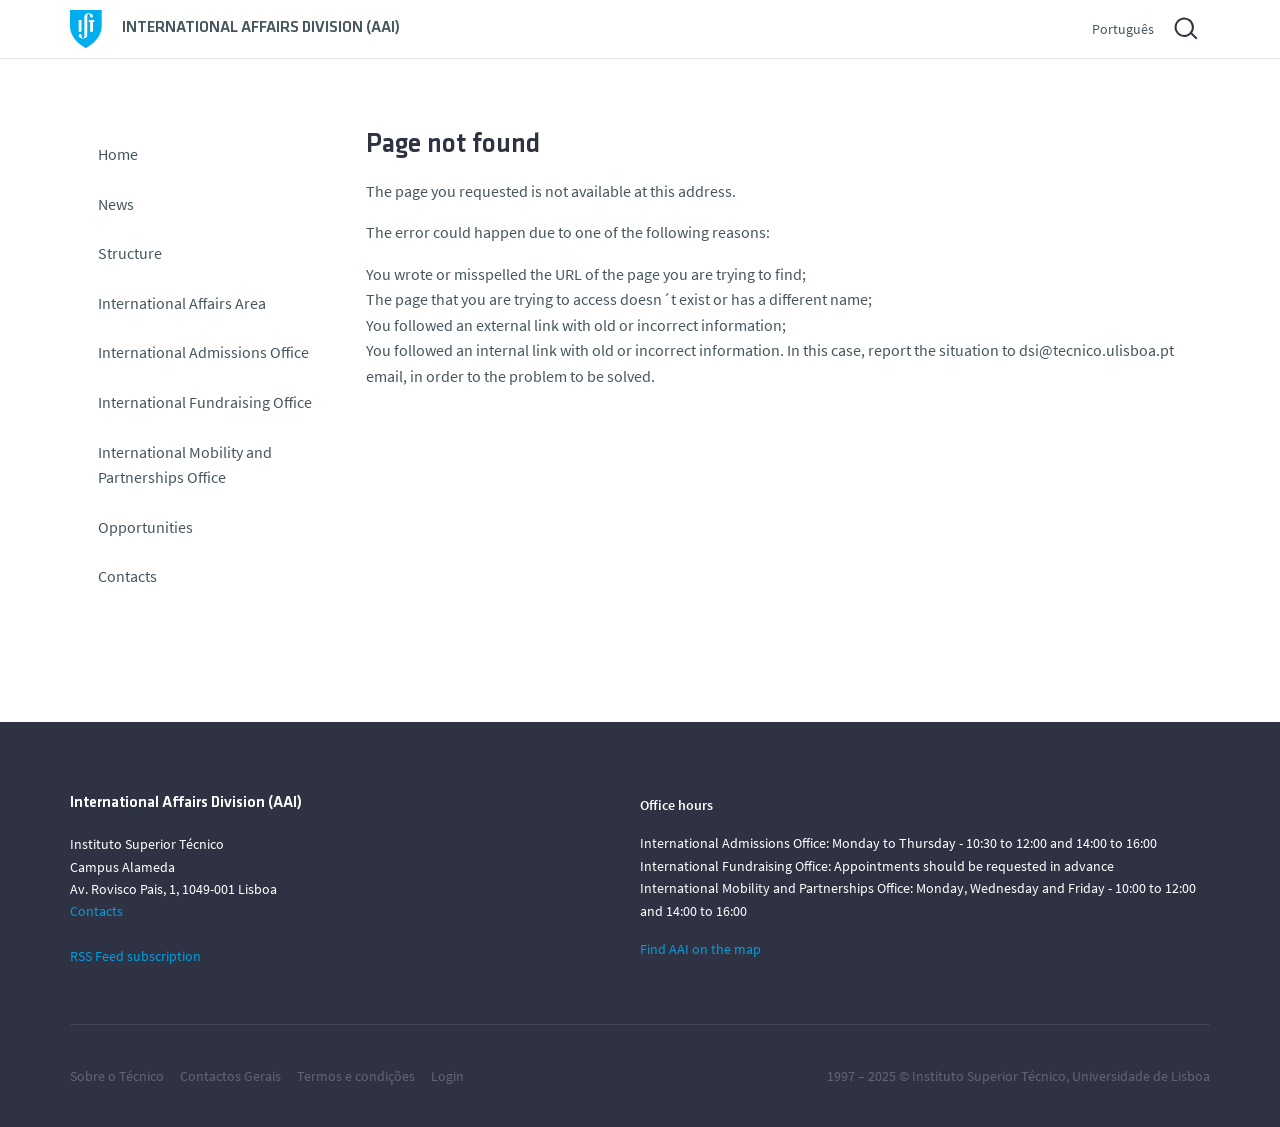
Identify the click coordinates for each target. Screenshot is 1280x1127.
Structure (130, 253)
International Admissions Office (203, 352)
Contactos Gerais (230, 1076)
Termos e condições (356, 1076)
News (116, 204)
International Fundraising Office (205, 402)
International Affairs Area (182, 303)
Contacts (127, 576)
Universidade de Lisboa (1141, 1076)
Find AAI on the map (700, 949)
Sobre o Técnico (117, 1076)
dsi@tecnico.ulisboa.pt (1096, 350)
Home (118, 154)
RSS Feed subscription (135, 956)
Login (447, 1076)
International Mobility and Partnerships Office (185, 465)
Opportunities (145, 527)
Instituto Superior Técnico (989, 1076)
